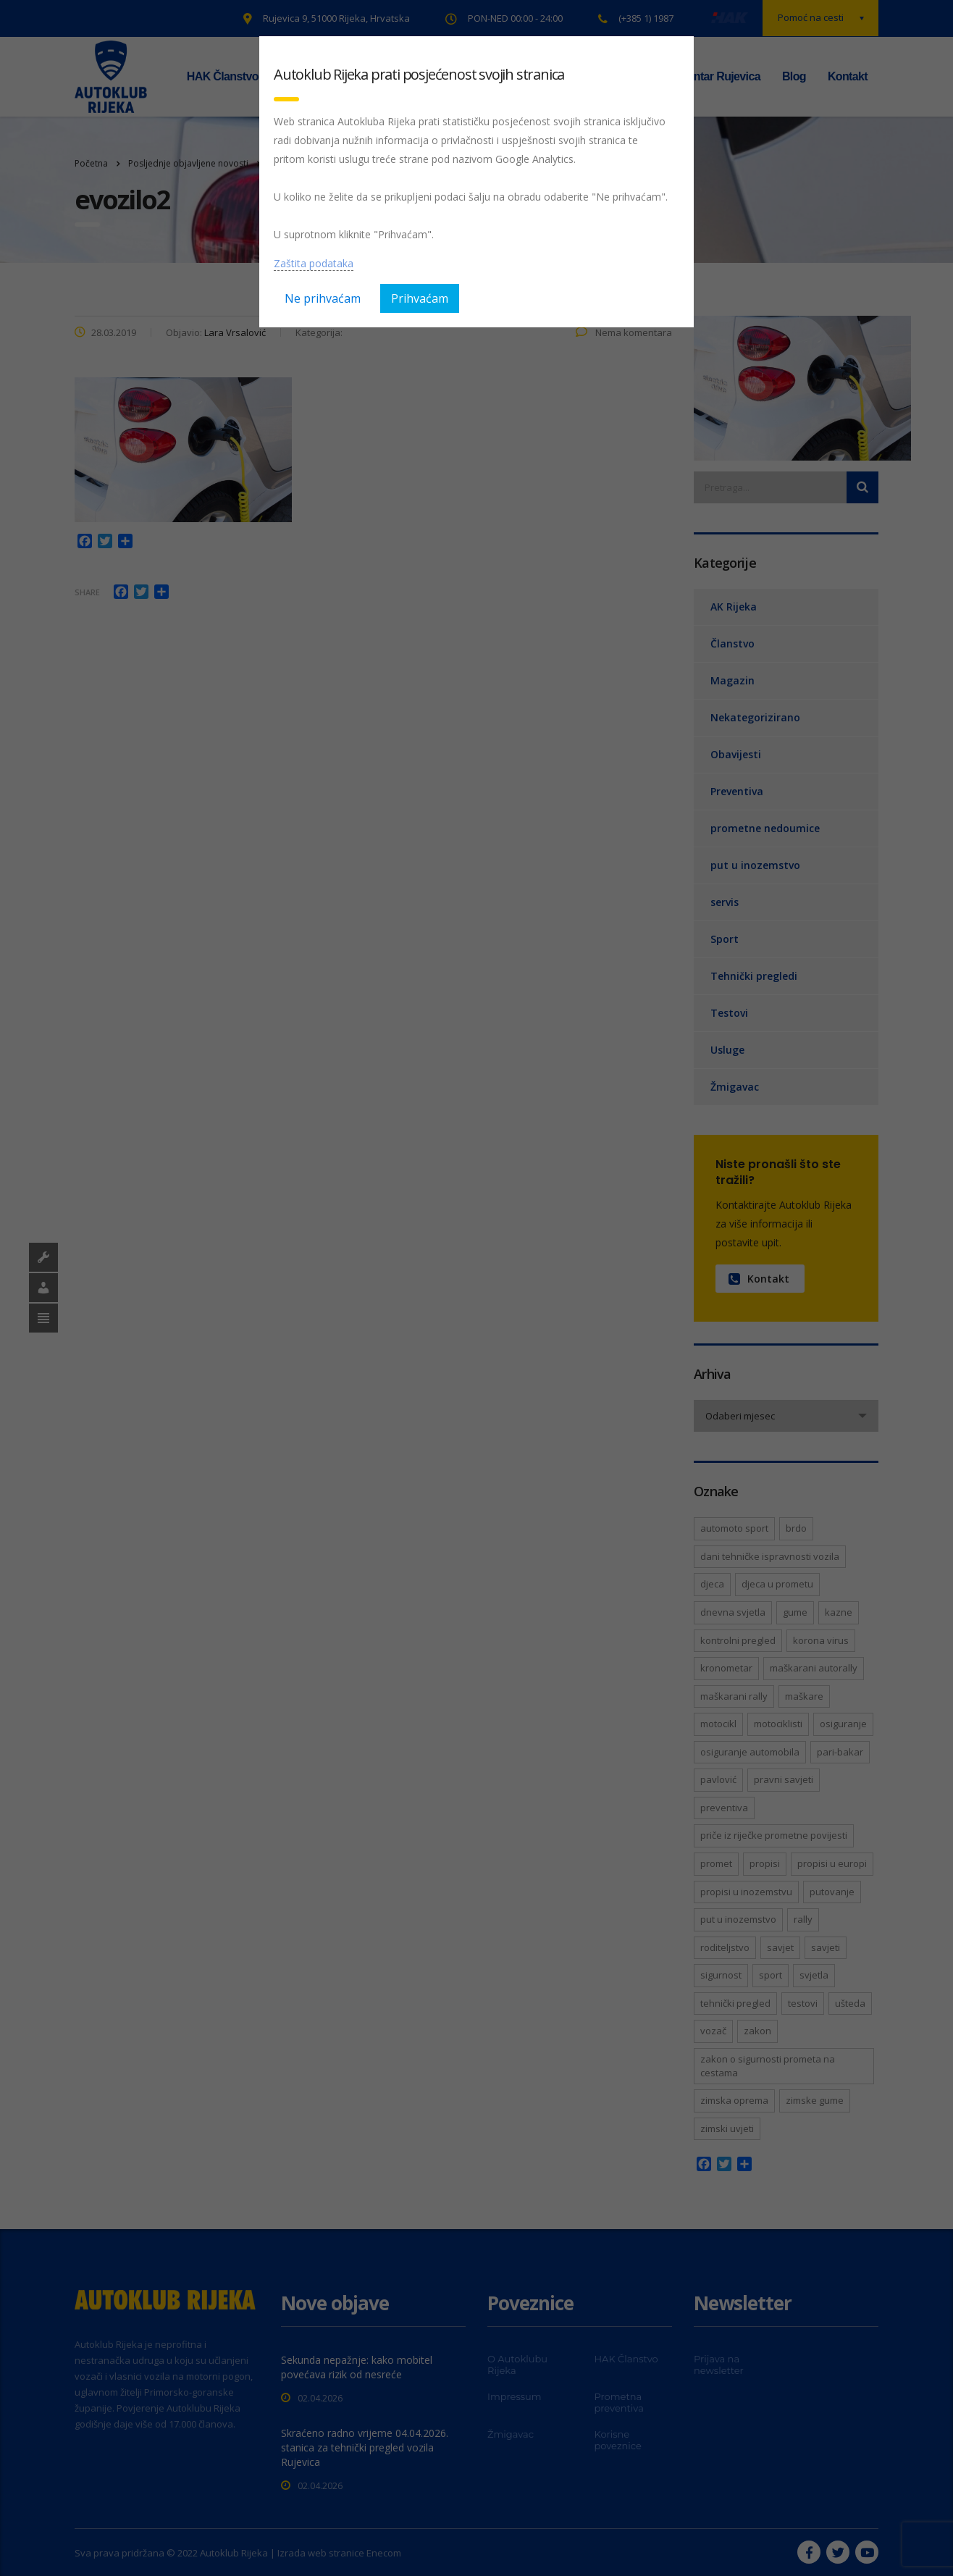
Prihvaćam (419, 298)
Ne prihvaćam (323, 298)
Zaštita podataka (313, 263)
